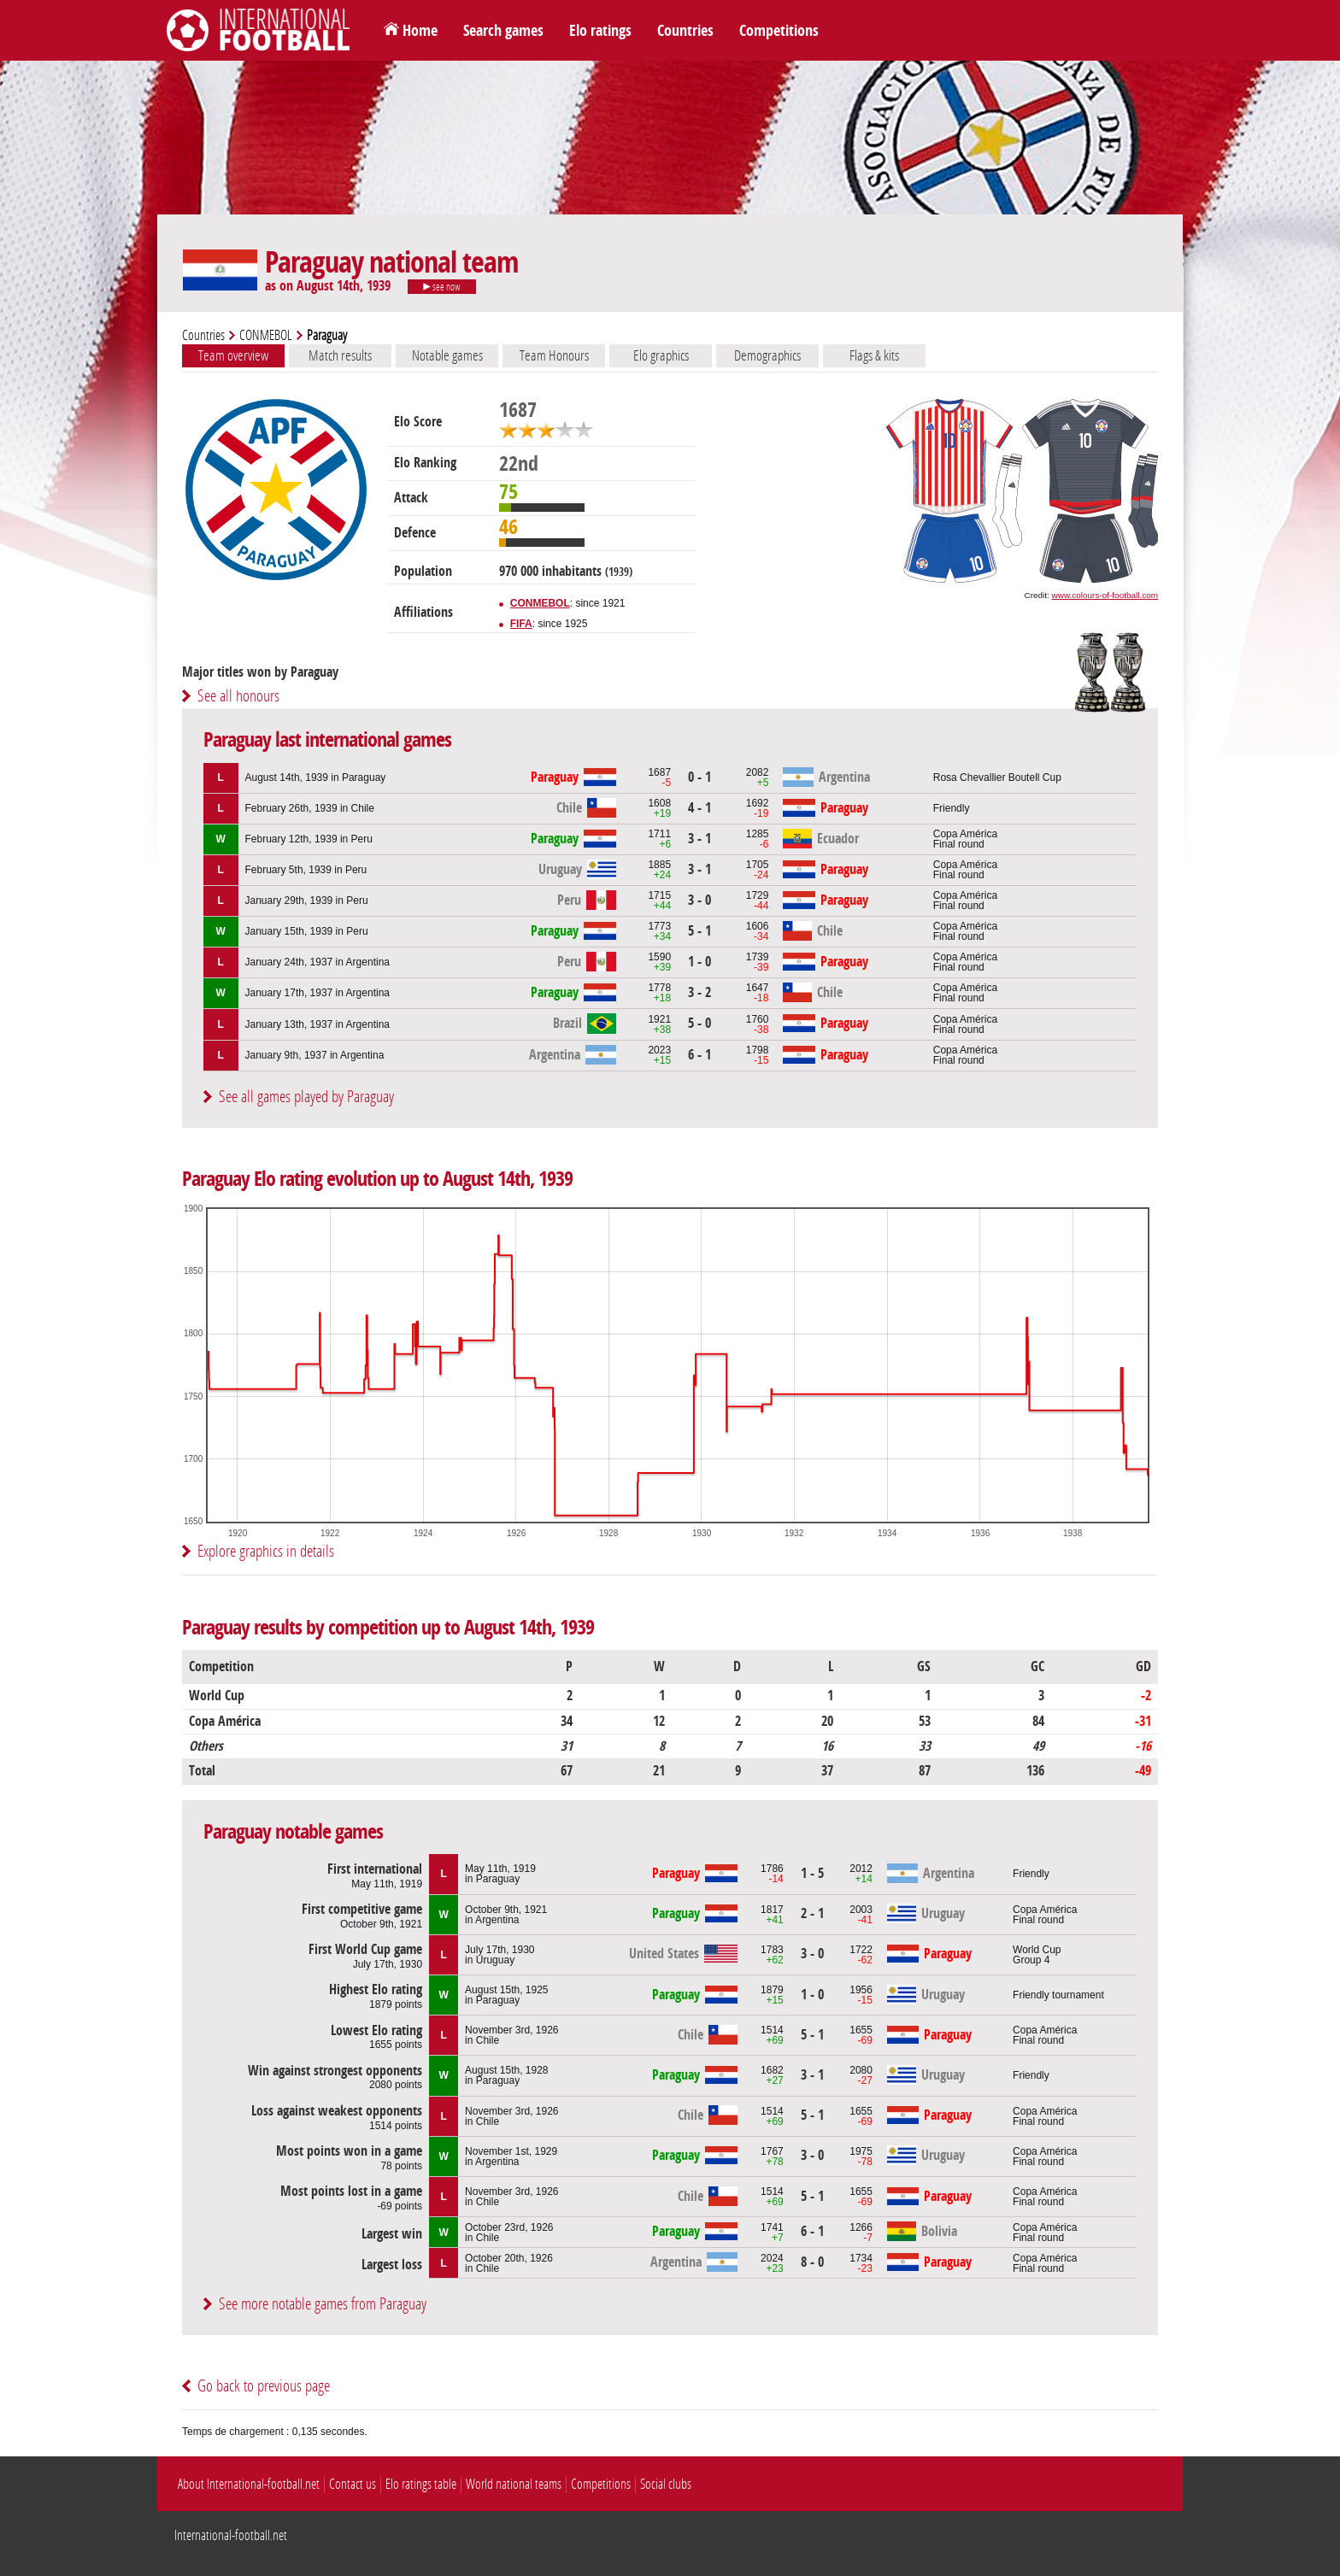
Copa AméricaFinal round (965, 839)
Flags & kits (874, 355)
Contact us (352, 2484)
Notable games (447, 355)
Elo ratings (600, 30)
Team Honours (554, 355)
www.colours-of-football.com (1105, 595)
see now (442, 287)
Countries (685, 30)
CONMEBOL (265, 335)
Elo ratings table (420, 2484)
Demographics (767, 355)
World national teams (513, 2484)
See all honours (238, 696)
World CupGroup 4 (1037, 1955)
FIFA (521, 624)
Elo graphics (661, 355)
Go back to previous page (263, 2386)
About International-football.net (249, 2484)
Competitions (779, 30)
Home (420, 30)
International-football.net (230, 2535)
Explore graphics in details (265, 1551)
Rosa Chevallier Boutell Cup (997, 777)
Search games (503, 30)
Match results (340, 355)
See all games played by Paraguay (306, 1096)
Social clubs (665, 2484)
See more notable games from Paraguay (322, 2304)
